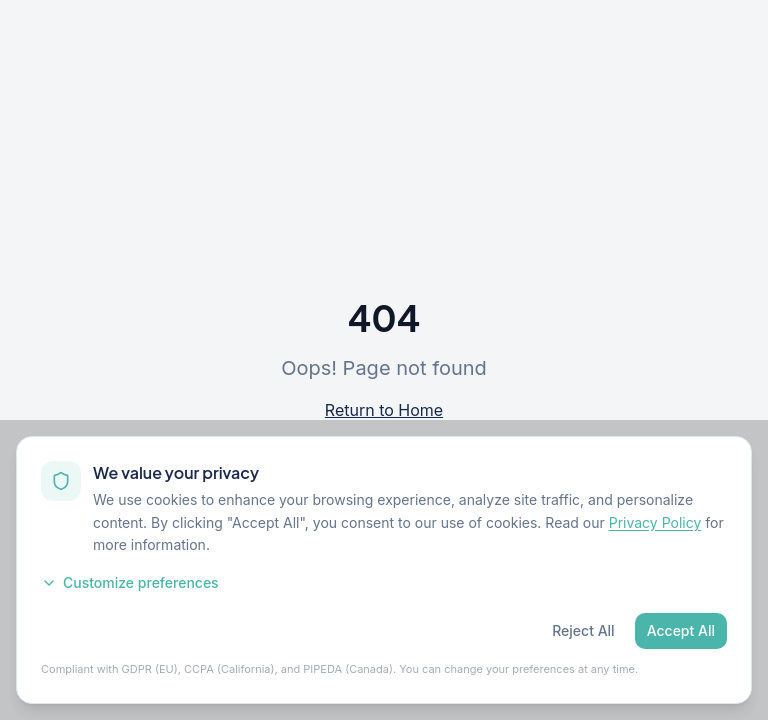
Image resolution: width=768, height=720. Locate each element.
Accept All (681, 630)
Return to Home (384, 410)
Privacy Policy (655, 522)
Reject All (583, 630)
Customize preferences (130, 582)
